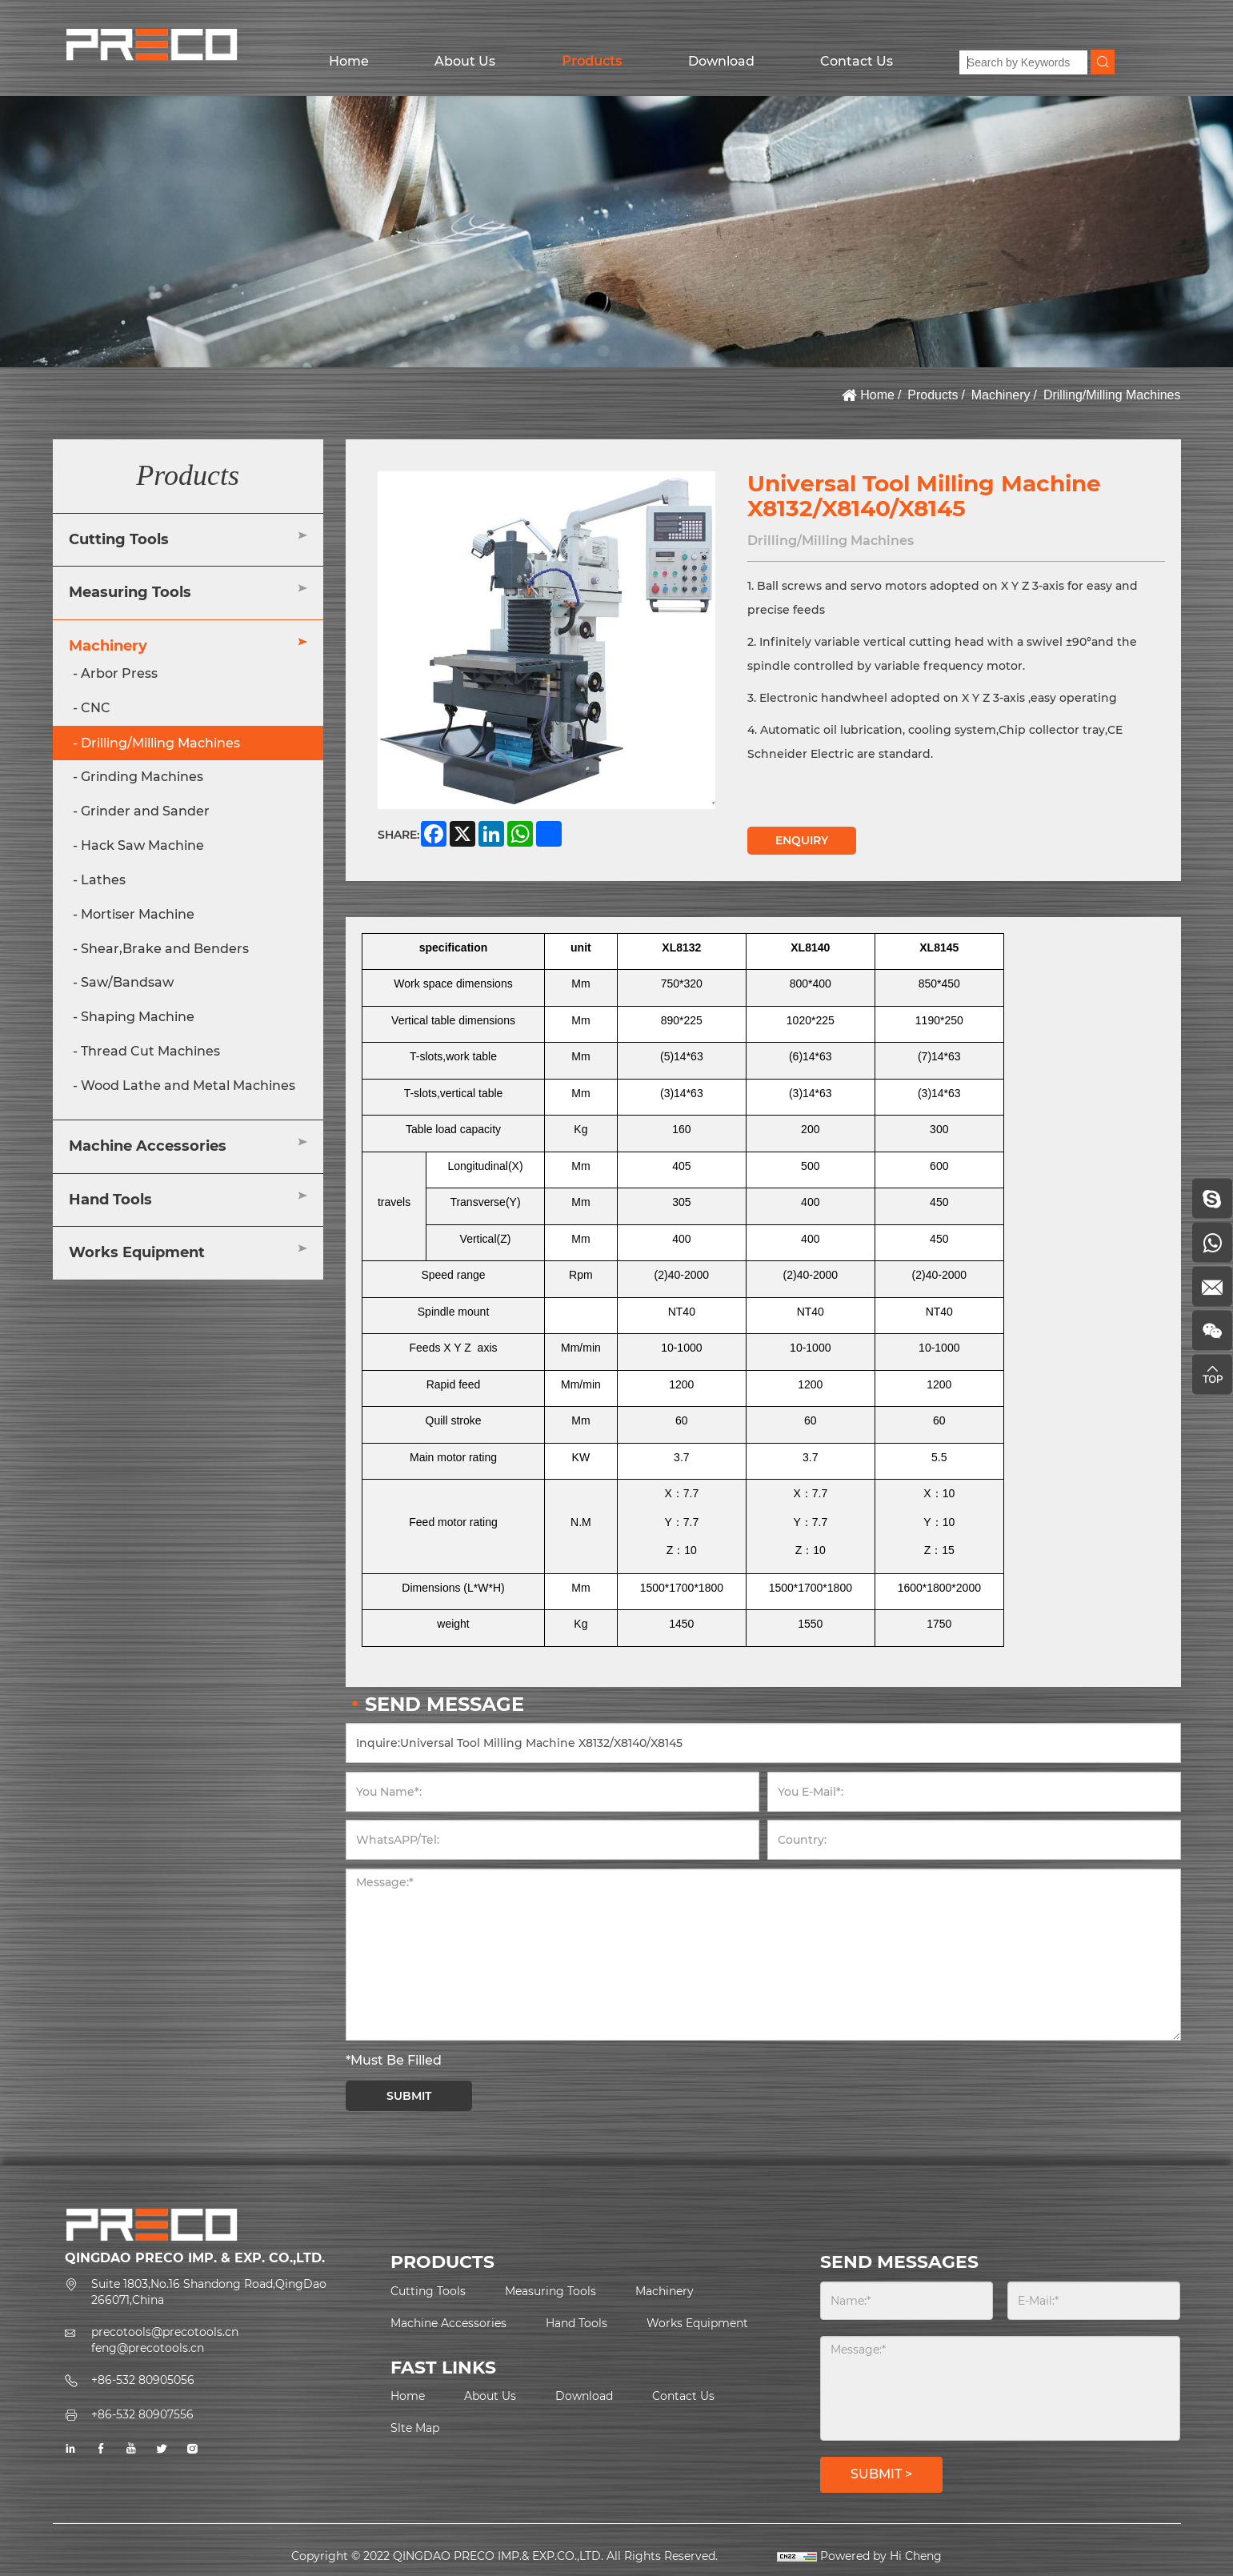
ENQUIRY (801, 840)
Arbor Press (119, 673)
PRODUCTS (442, 2262)
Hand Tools (110, 1199)
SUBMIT (408, 2096)
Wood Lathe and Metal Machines (188, 1085)
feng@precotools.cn (147, 2348)
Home (349, 61)
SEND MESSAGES (899, 2262)
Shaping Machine (137, 1016)
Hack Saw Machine (142, 845)
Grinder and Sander (145, 811)
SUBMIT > (881, 2474)
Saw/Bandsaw (127, 982)
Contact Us (856, 61)
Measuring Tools (130, 592)
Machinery (1001, 395)
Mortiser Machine (137, 914)
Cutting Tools (119, 539)
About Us (464, 61)
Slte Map (414, 2428)
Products (592, 61)
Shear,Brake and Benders (165, 948)
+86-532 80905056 (142, 2380)
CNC (95, 707)
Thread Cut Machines (150, 1051)
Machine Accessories (147, 1146)
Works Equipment (137, 1252)
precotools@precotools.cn (164, 2332)
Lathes (103, 879)
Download (721, 61)
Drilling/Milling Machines (1112, 395)
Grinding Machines (142, 776)
